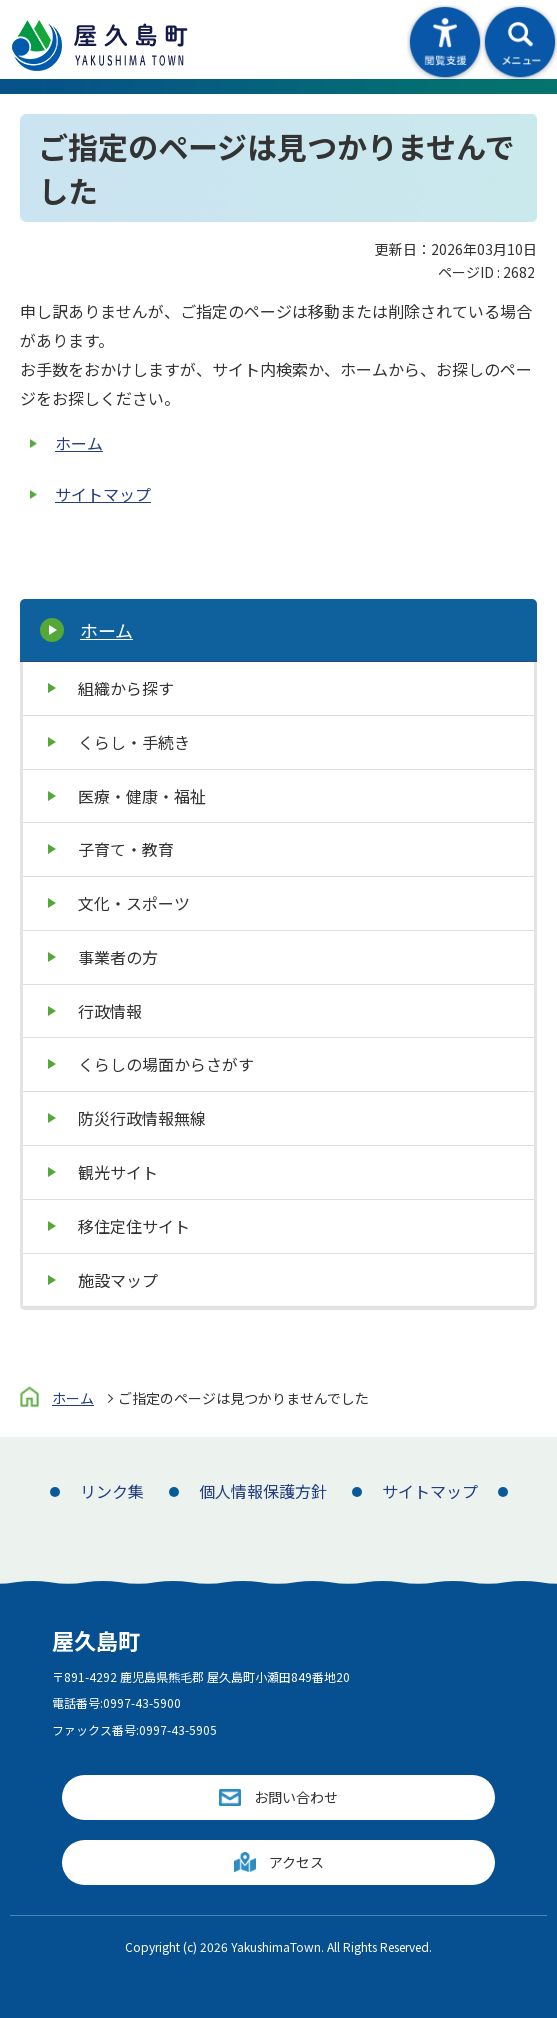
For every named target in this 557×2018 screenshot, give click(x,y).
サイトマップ (103, 494)
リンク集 (112, 1491)
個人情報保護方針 (263, 1491)
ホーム (79, 443)
